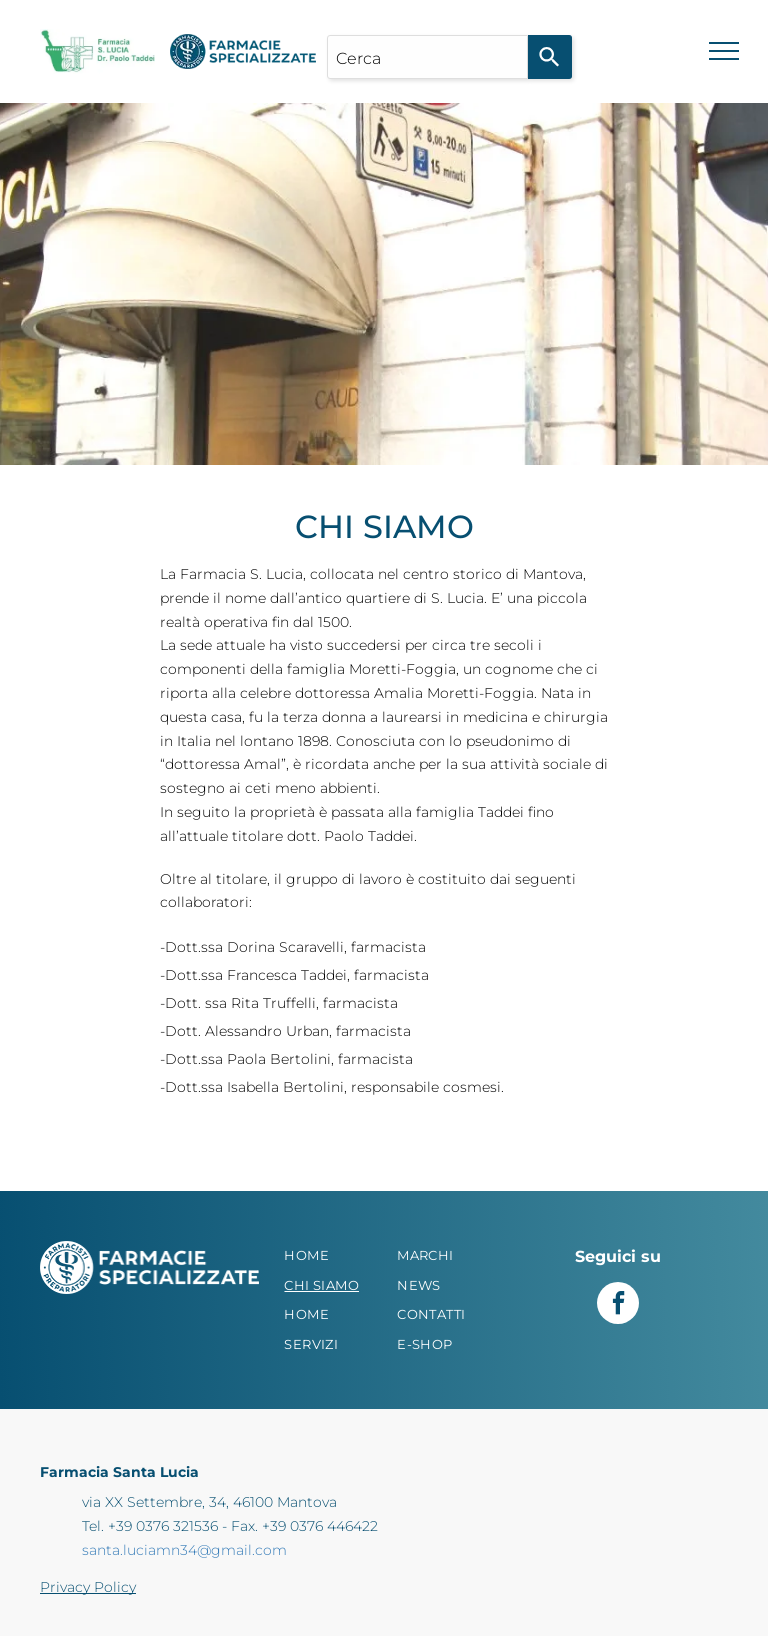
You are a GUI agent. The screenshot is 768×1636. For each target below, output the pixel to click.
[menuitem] (337, 1256)
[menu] (724, 51)
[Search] (550, 57)
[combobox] (427, 57)
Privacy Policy (88, 1587)
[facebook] (618, 1305)
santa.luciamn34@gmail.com (184, 1550)
